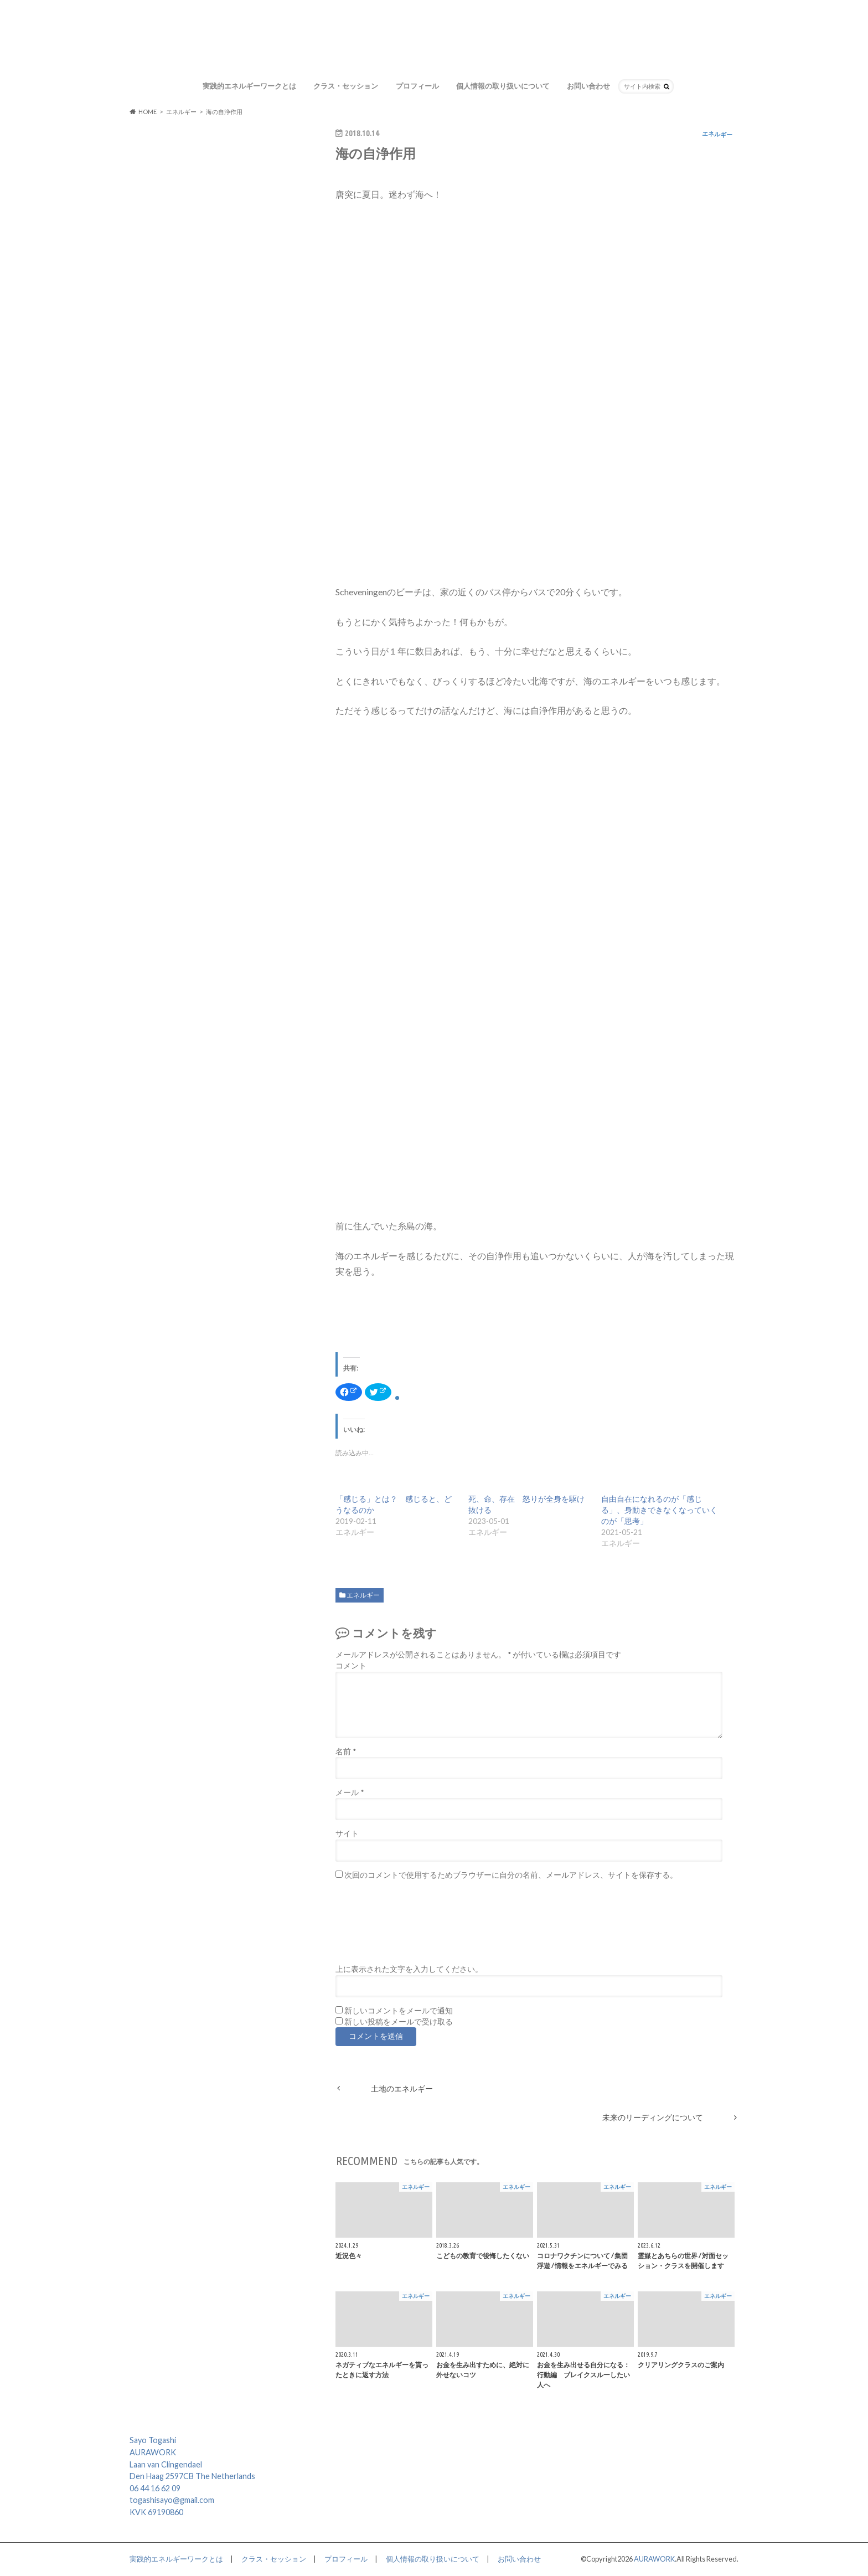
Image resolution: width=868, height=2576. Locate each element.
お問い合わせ (588, 85)
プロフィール (417, 85)
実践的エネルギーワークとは (249, 85)
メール (349, 1792)
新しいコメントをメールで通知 (398, 2010)
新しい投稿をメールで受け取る (398, 2021)
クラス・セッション (345, 85)
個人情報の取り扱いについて (503, 85)
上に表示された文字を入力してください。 (409, 1969)
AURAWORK (654, 2558)
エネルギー (363, 1595)
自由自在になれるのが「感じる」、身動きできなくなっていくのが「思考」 (659, 1510)
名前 (345, 1751)
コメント (350, 1665)
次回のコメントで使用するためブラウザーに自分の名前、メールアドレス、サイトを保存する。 (511, 1875)
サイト (347, 1833)
